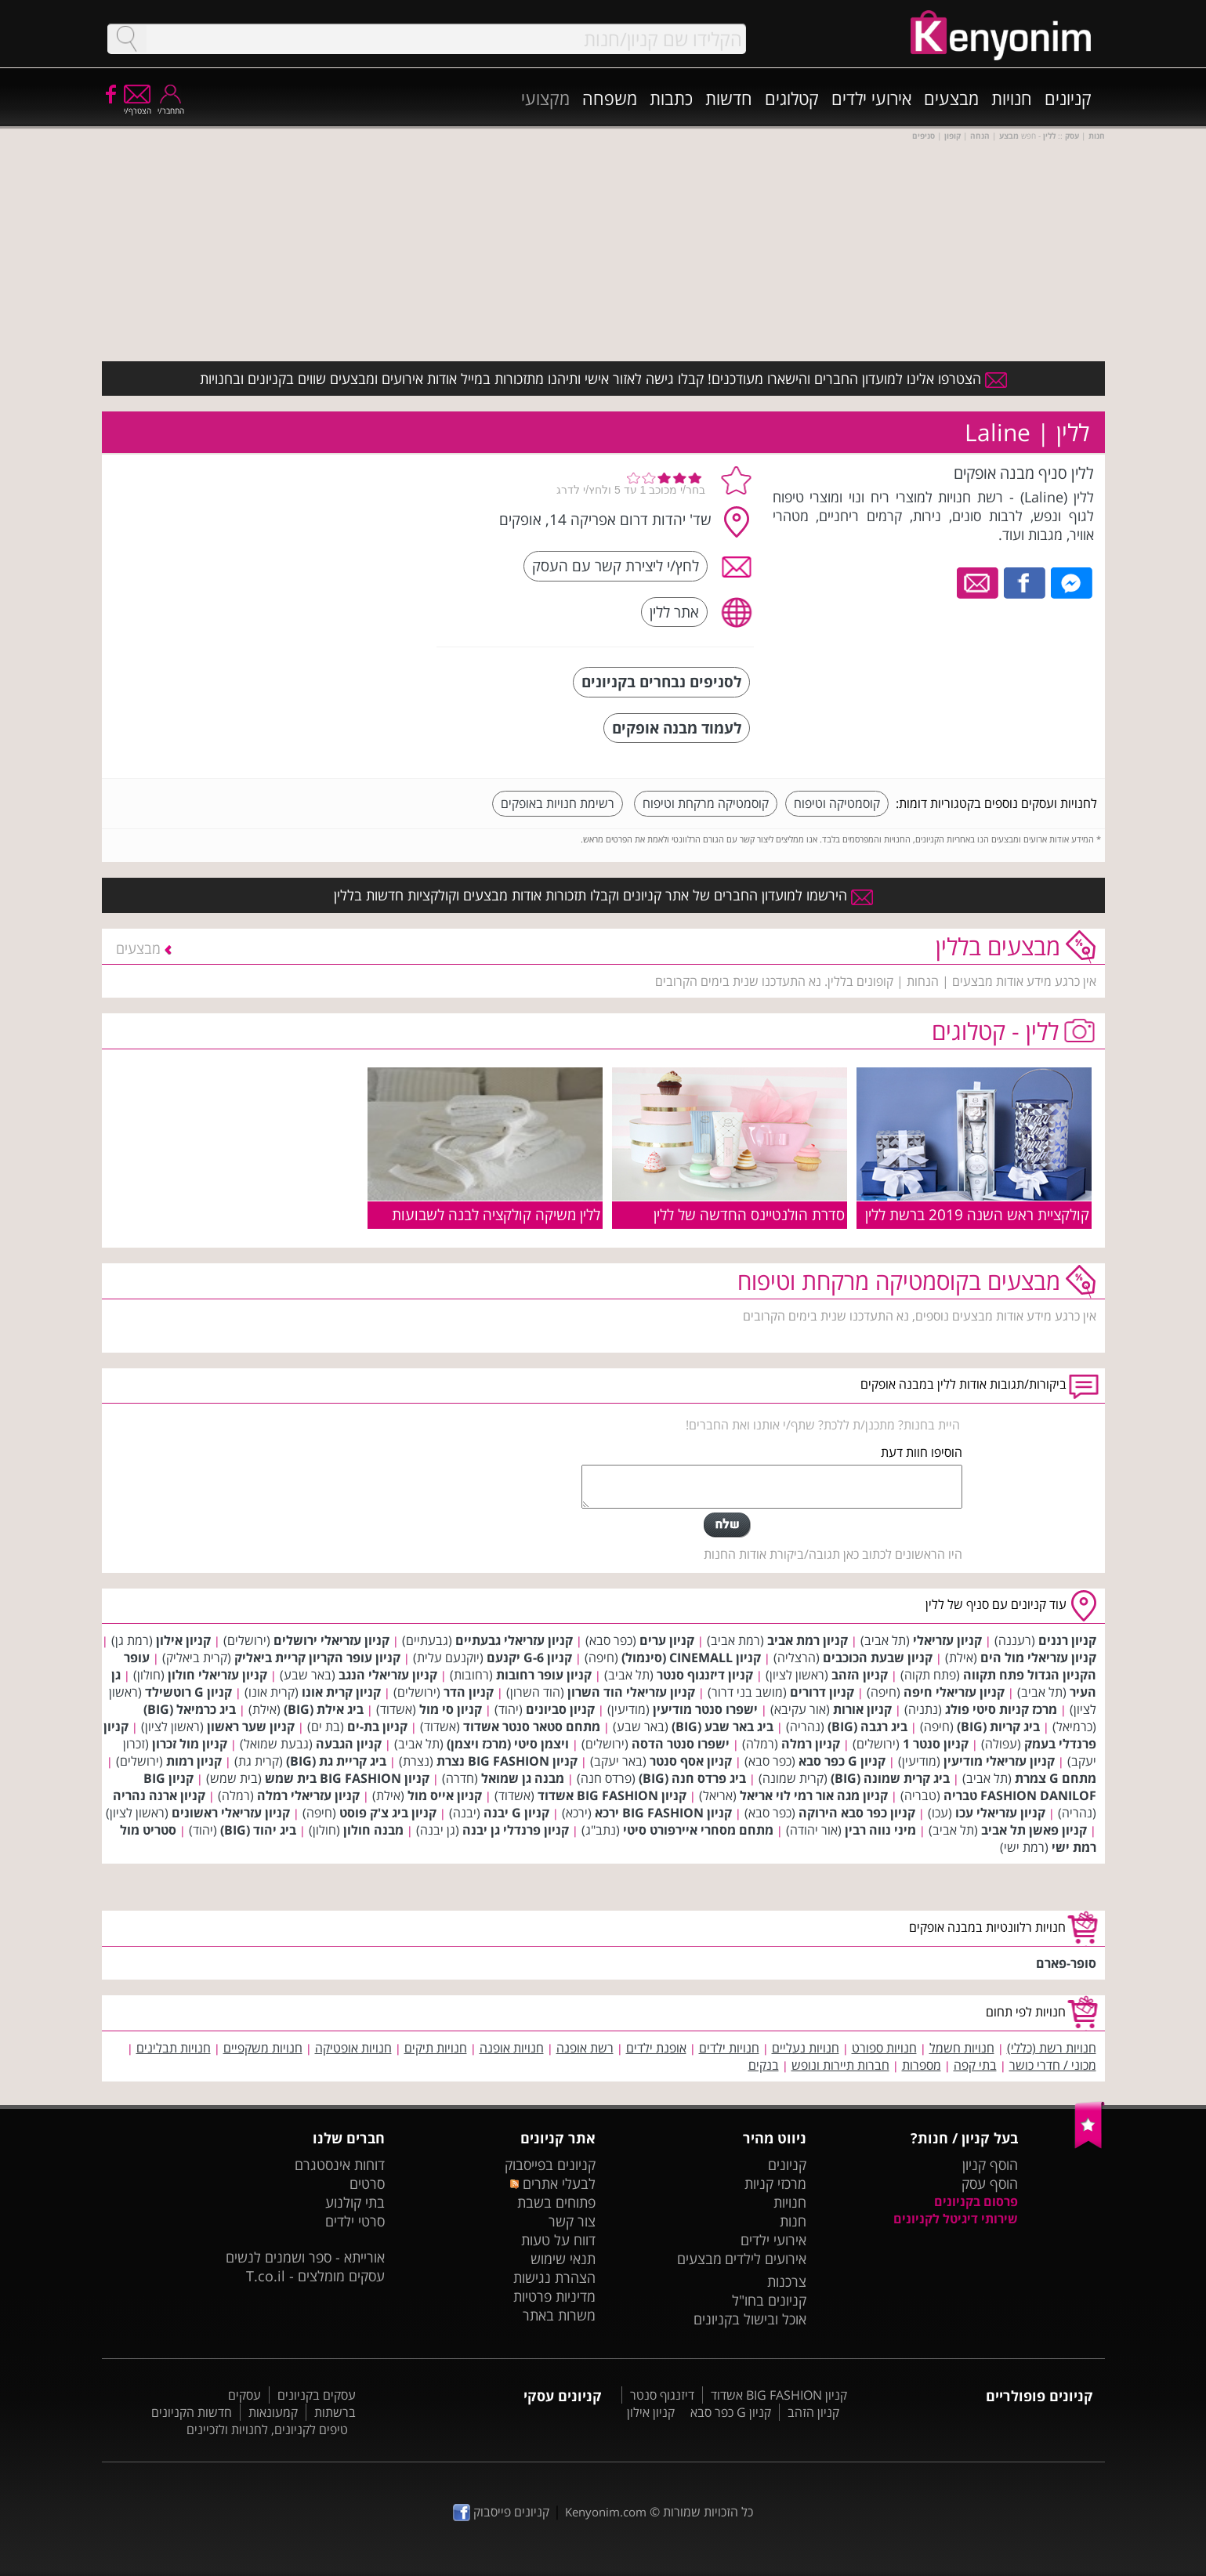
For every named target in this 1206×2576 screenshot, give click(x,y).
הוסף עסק (990, 2183)
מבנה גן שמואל (522, 1778)
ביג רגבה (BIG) (867, 1726)
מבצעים (951, 98)
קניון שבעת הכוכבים (878, 1657)
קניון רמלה (810, 1743)
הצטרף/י (137, 105)
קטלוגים (792, 98)
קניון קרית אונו (341, 1692)
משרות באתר (559, 2315)
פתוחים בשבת (556, 2202)
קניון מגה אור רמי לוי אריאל (814, 1795)
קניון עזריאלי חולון (217, 1674)
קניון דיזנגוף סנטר (705, 1674)
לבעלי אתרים (553, 2183)
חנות (793, 2221)
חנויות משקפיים (262, 2047)
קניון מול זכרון (189, 1743)
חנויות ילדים (729, 2047)
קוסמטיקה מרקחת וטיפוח (706, 803)
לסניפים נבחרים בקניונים (661, 681)
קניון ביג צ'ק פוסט (387, 1812)
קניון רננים (1067, 1640)
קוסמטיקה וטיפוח (837, 803)
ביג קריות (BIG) (998, 1726)
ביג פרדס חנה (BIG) (692, 1778)
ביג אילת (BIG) (324, 1709)
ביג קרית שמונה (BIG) (890, 1778)
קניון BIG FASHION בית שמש (347, 1778)
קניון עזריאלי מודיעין (999, 1761)
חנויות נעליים (805, 2047)
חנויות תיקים (435, 2047)
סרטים (367, 2183)
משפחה (609, 98)
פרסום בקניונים (976, 2201)
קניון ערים (666, 1640)
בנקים (763, 2065)
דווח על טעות (558, 2239)
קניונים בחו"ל (769, 2300)
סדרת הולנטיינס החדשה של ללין (749, 1214)
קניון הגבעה (349, 1743)
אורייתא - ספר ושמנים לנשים (305, 2257)
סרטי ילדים (355, 2221)
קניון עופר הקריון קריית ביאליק (317, 1657)
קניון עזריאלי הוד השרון (631, 1692)
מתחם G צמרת (1055, 1778)
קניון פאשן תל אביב (1034, 1830)
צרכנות (786, 2281)
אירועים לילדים (765, 2258)
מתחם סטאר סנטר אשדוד (531, 1726)
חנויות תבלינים (173, 2047)
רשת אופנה (585, 2047)
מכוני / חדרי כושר (1052, 2065)
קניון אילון (183, 1640)
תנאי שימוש (563, 2258)
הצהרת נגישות (554, 2277)
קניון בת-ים (377, 1726)
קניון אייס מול (444, 1795)
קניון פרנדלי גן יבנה (515, 1830)
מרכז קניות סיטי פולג (1001, 1709)
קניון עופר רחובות (544, 1674)
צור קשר (572, 2221)
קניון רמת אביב (807, 1640)
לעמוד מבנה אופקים (676, 727)
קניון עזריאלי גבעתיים (514, 1640)
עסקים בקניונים (316, 2395)
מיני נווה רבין (880, 1830)
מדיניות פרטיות (554, 2296)
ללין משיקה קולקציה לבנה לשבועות (496, 1214)
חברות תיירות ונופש (840, 2065)
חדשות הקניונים (191, 2412)
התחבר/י (171, 105)
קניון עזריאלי (947, 1640)
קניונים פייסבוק (501, 2511)
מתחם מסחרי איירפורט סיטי (698, 1830)
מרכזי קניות (775, 2183)
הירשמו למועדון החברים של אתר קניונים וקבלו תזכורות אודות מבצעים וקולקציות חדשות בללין (603, 895)
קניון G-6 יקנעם (529, 1657)
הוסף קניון (990, 2164)
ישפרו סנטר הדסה (681, 1743)
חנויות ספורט (884, 2047)
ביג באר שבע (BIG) (722, 1726)
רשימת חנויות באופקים (557, 803)
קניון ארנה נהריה (159, 1795)
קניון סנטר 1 (936, 1743)
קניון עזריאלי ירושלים (331, 1640)
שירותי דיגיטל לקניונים (955, 2218)
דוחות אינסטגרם (340, 2164)
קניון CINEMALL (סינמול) (691, 1657)
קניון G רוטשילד (188, 1692)
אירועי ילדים (871, 98)
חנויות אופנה (512, 2047)
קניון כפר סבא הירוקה (857, 1812)
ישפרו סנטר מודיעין (705, 1709)
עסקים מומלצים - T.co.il (315, 2275)
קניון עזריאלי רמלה (308, 1795)
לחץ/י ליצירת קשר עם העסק (615, 565)
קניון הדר (469, 1692)
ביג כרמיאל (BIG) (189, 1709)
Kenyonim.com (605, 2512)
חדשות (728, 98)
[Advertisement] (308, 560)
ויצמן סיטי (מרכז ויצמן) (508, 1743)
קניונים (1068, 98)
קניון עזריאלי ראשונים (231, 1812)
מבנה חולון (373, 1830)
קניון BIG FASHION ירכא (663, 1812)
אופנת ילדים (656, 2047)
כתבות (671, 98)
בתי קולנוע (355, 2202)
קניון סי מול (450, 1709)
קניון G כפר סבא (842, 1761)
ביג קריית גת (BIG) (336, 1761)
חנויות (1011, 98)
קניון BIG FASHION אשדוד (612, 1795)
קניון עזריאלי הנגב (388, 1674)
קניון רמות (194, 1761)
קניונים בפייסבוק (550, 2164)
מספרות (921, 2065)
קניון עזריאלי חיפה (954, 1692)
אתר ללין (674, 611)
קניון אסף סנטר (691, 1761)
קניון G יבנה (516, 1812)
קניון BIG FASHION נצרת (507, 1761)
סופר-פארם (1066, 1963)
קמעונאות (273, 2412)
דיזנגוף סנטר (662, 2395)
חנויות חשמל (961, 2047)
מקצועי (545, 98)
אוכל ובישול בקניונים (750, 2319)
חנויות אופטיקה (353, 2047)
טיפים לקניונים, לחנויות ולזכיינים (267, 2429)
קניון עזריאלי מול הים (1038, 1657)
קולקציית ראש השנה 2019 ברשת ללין (977, 1214)
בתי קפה (975, 2065)
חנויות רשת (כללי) (1051, 2047)
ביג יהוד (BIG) (258, 1830)
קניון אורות (862, 1709)
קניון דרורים (822, 1692)
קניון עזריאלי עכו (1000, 1812)
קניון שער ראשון (251, 1726)
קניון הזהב (859, 1674)
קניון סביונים (560, 1709)
